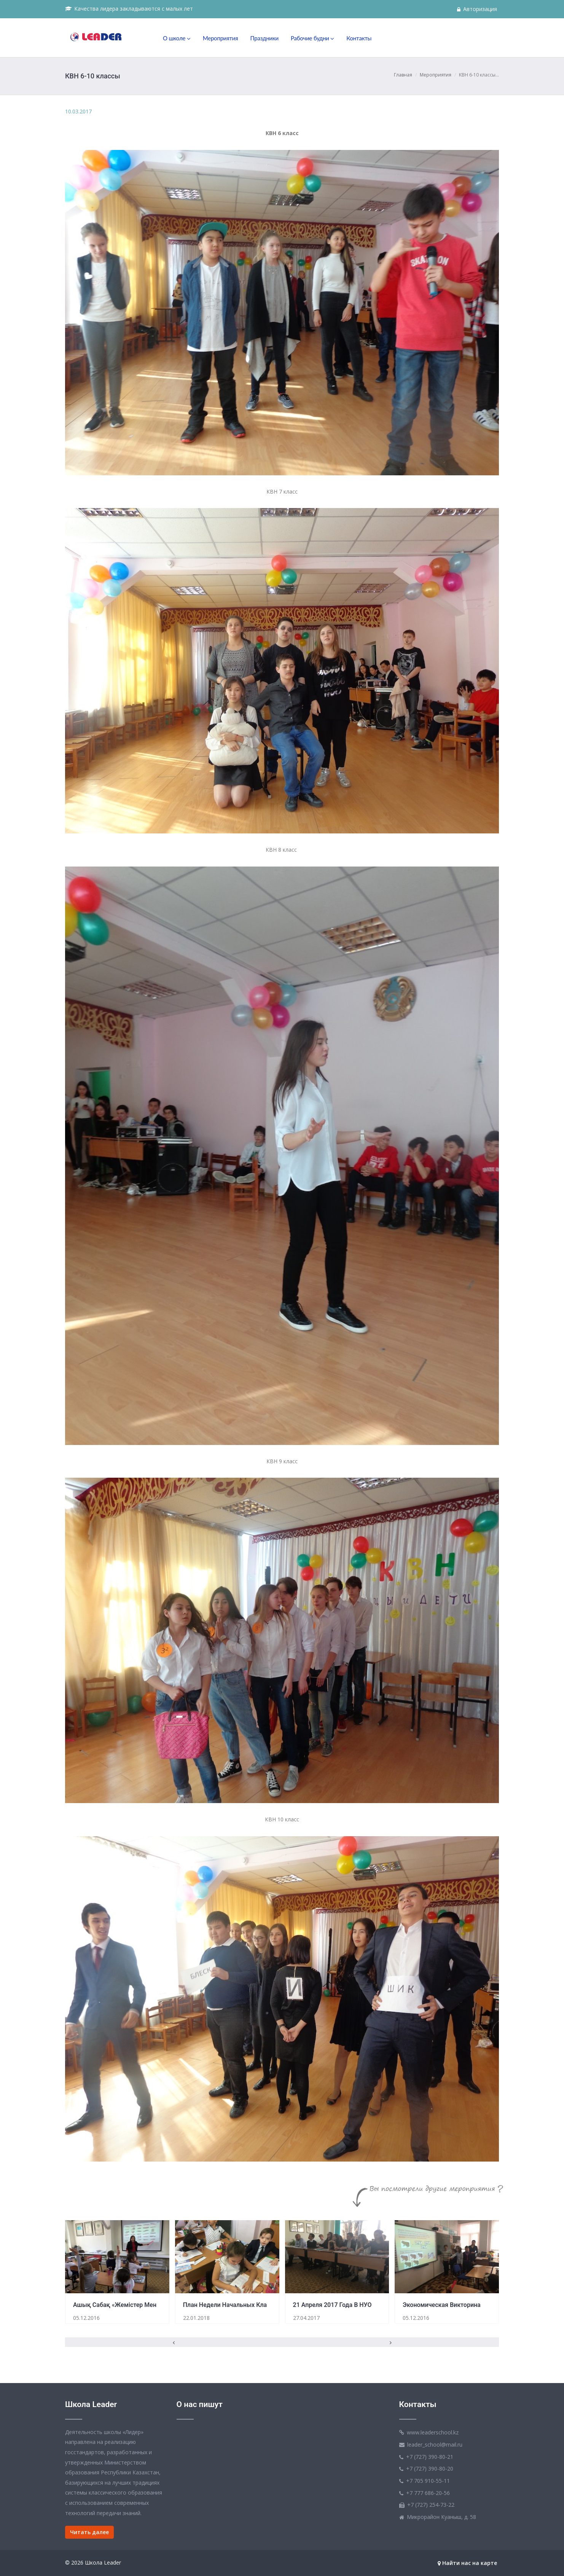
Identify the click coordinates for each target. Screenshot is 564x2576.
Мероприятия (220, 38)
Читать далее (89, 2532)
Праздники (264, 38)
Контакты (358, 38)
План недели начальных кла (225, 2305)
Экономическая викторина (441, 2305)
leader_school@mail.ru (434, 2444)
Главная (403, 75)
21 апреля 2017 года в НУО (332, 2305)
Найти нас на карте (467, 2562)
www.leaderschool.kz (433, 2432)
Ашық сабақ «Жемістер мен (114, 2305)
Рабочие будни (312, 38)
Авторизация (477, 9)
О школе (177, 38)
